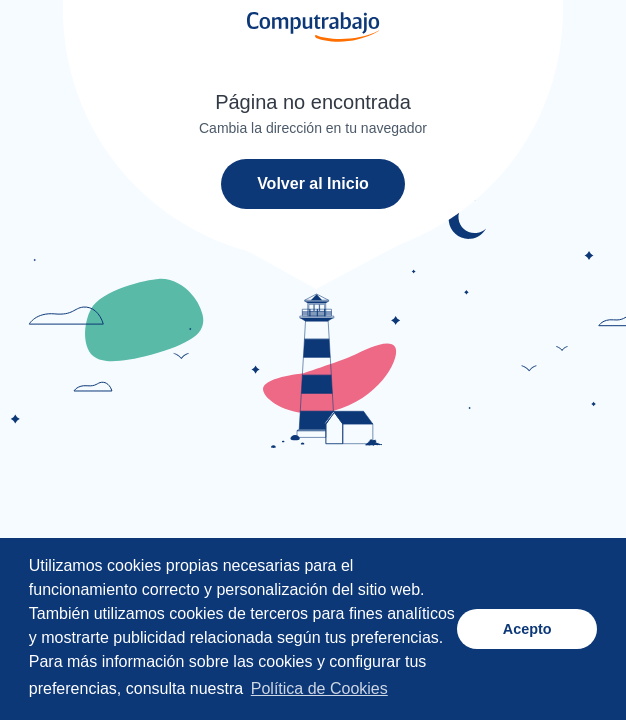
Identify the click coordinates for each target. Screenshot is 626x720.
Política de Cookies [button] (319, 688)
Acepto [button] (527, 629)
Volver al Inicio (313, 183)
